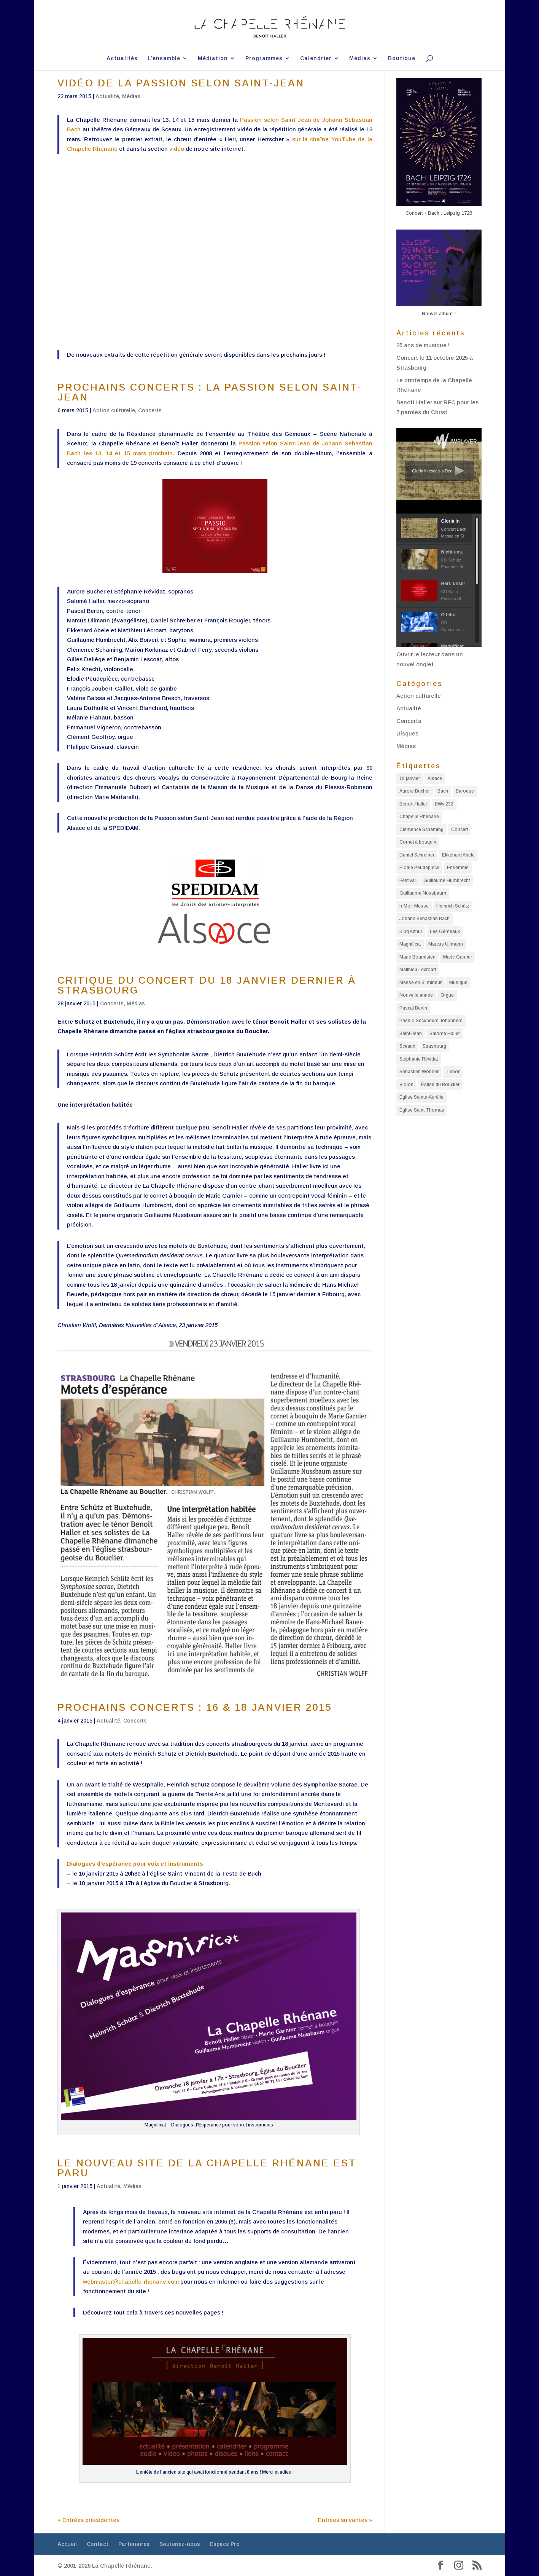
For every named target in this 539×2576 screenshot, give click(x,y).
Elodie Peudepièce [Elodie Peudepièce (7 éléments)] (419, 867)
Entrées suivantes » (345, 2520)
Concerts (150, 410)
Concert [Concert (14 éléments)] (459, 829)
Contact (97, 2544)
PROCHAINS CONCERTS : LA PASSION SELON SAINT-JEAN (209, 392)
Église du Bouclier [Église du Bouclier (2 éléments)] (440, 1084)
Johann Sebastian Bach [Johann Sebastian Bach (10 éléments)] (424, 918)
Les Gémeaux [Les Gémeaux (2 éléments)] (445, 931)
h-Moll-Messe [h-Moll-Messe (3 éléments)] (414, 906)
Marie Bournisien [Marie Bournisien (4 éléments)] (417, 957)
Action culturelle (113, 410)
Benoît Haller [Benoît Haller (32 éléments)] (413, 804)
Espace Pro (225, 2544)
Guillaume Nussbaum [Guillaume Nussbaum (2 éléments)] (422, 893)
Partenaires (133, 2544)
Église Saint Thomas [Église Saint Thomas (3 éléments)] (421, 1110)
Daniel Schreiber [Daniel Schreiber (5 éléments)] (416, 855)
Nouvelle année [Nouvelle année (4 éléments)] (416, 995)
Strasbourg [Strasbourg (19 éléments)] (434, 1046)
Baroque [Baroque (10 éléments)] (465, 791)
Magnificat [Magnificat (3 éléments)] (410, 944)
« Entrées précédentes (88, 2520)
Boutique (401, 58)
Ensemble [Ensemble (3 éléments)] (458, 867)
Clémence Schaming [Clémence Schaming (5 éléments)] (421, 829)
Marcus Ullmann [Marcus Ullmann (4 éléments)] (445, 944)
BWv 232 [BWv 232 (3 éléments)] (444, 804)
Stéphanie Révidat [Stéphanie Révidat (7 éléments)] (418, 1059)
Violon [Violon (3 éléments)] (406, 1084)
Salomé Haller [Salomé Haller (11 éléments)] (444, 1033)
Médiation (213, 58)
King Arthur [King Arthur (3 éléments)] (410, 931)
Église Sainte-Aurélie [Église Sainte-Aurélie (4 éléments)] (421, 1097)
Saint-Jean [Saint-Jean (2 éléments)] (410, 1033)
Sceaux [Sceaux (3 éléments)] (407, 1046)
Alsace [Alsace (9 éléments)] (435, 778)
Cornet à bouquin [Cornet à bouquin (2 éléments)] (417, 842)
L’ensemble (164, 58)
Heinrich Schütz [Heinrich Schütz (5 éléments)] (452, 906)
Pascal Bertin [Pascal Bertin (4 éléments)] (413, 1008)
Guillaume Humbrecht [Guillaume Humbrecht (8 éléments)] (446, 880)
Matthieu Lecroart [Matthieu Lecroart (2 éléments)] (417, 969)
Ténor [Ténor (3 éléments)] (453, 1071)
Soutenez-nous (179, 2544)
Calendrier (316, 58)
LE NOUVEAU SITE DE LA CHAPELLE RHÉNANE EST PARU (206, 2168)
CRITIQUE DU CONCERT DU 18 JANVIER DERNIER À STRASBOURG (206, 985)
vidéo (176, 148)
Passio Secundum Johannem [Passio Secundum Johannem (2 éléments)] (431, 1020)
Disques (407, 733)
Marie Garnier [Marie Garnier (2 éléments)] (457, 957)
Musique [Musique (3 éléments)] (458, 982)
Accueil (67, 2544)
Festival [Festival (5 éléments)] (407, 880)
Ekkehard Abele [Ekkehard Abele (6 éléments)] (458, 855)
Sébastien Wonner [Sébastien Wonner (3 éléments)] (419, 1071)
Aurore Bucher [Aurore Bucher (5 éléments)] (414, 791)
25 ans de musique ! (423, 345)
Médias (359, 58)
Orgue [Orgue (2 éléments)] (447, 995)
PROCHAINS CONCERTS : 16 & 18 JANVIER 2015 (194, 1707)
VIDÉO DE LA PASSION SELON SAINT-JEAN (180, 83)
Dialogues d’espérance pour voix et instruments (135, 1863)
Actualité (107, 96)
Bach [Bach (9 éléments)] (442, 791)
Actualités (122, 58)
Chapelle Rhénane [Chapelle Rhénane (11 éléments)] (419, 816)
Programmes (264, 58)
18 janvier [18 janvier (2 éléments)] (409, 778)
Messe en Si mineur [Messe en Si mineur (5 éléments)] (420, 982)
